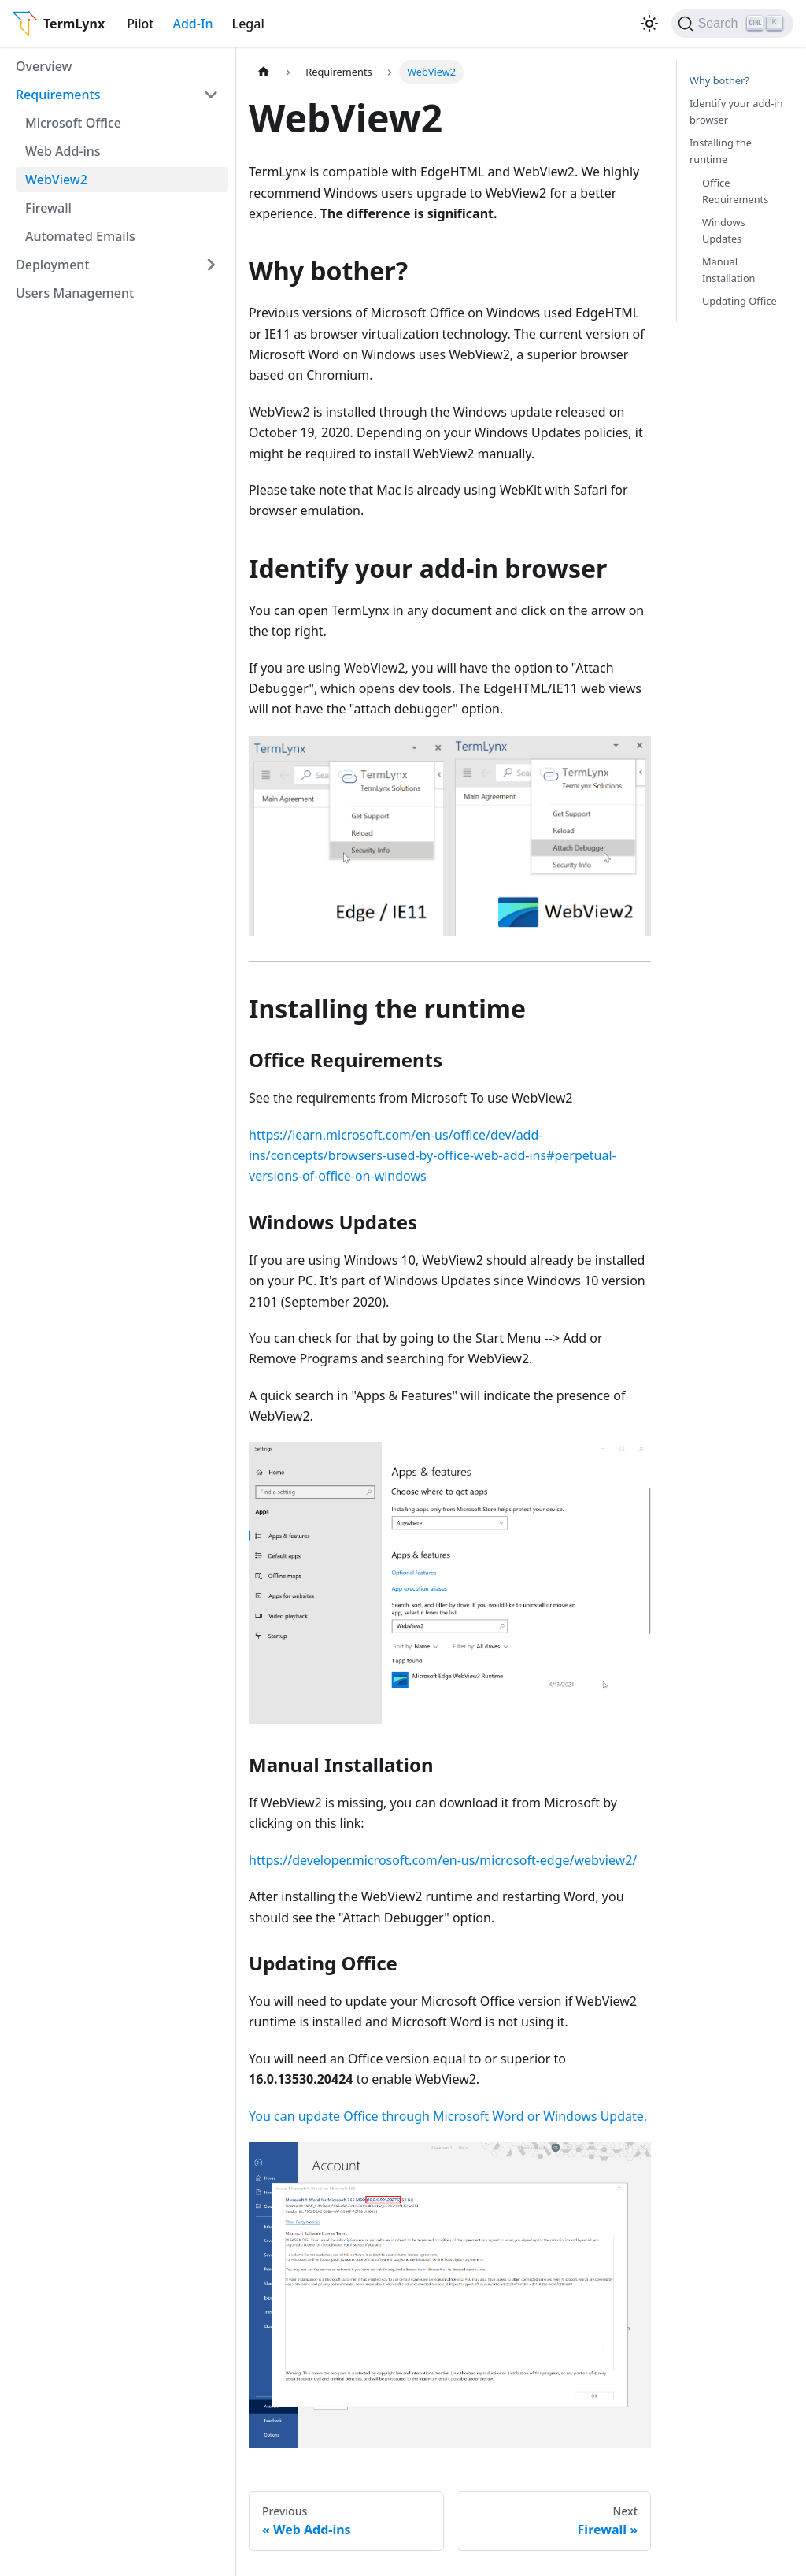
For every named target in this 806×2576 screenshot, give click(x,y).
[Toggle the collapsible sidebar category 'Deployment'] (211, 264)
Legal (248, 23)
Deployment (53, 264)
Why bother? (719, 80)
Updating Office (739, 301)
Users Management (75, 293)
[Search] (732, 23)
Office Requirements (735, 191)
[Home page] (264, 72)
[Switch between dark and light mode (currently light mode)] (649, 23)
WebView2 (56, 179)
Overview (44, 66)
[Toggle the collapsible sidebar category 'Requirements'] (211, 94)
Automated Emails (80, 236)
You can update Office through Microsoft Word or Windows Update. (448, 2116)
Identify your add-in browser (736, 111)
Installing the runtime (721, 150)
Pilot (140, 23)
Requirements (58, 94)
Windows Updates (723, 230)
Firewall (48, 208)
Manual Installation (729, 269)
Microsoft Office (73, 123)
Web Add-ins (63, 151)
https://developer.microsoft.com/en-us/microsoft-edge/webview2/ (443, 1860)
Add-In (192, 23)
